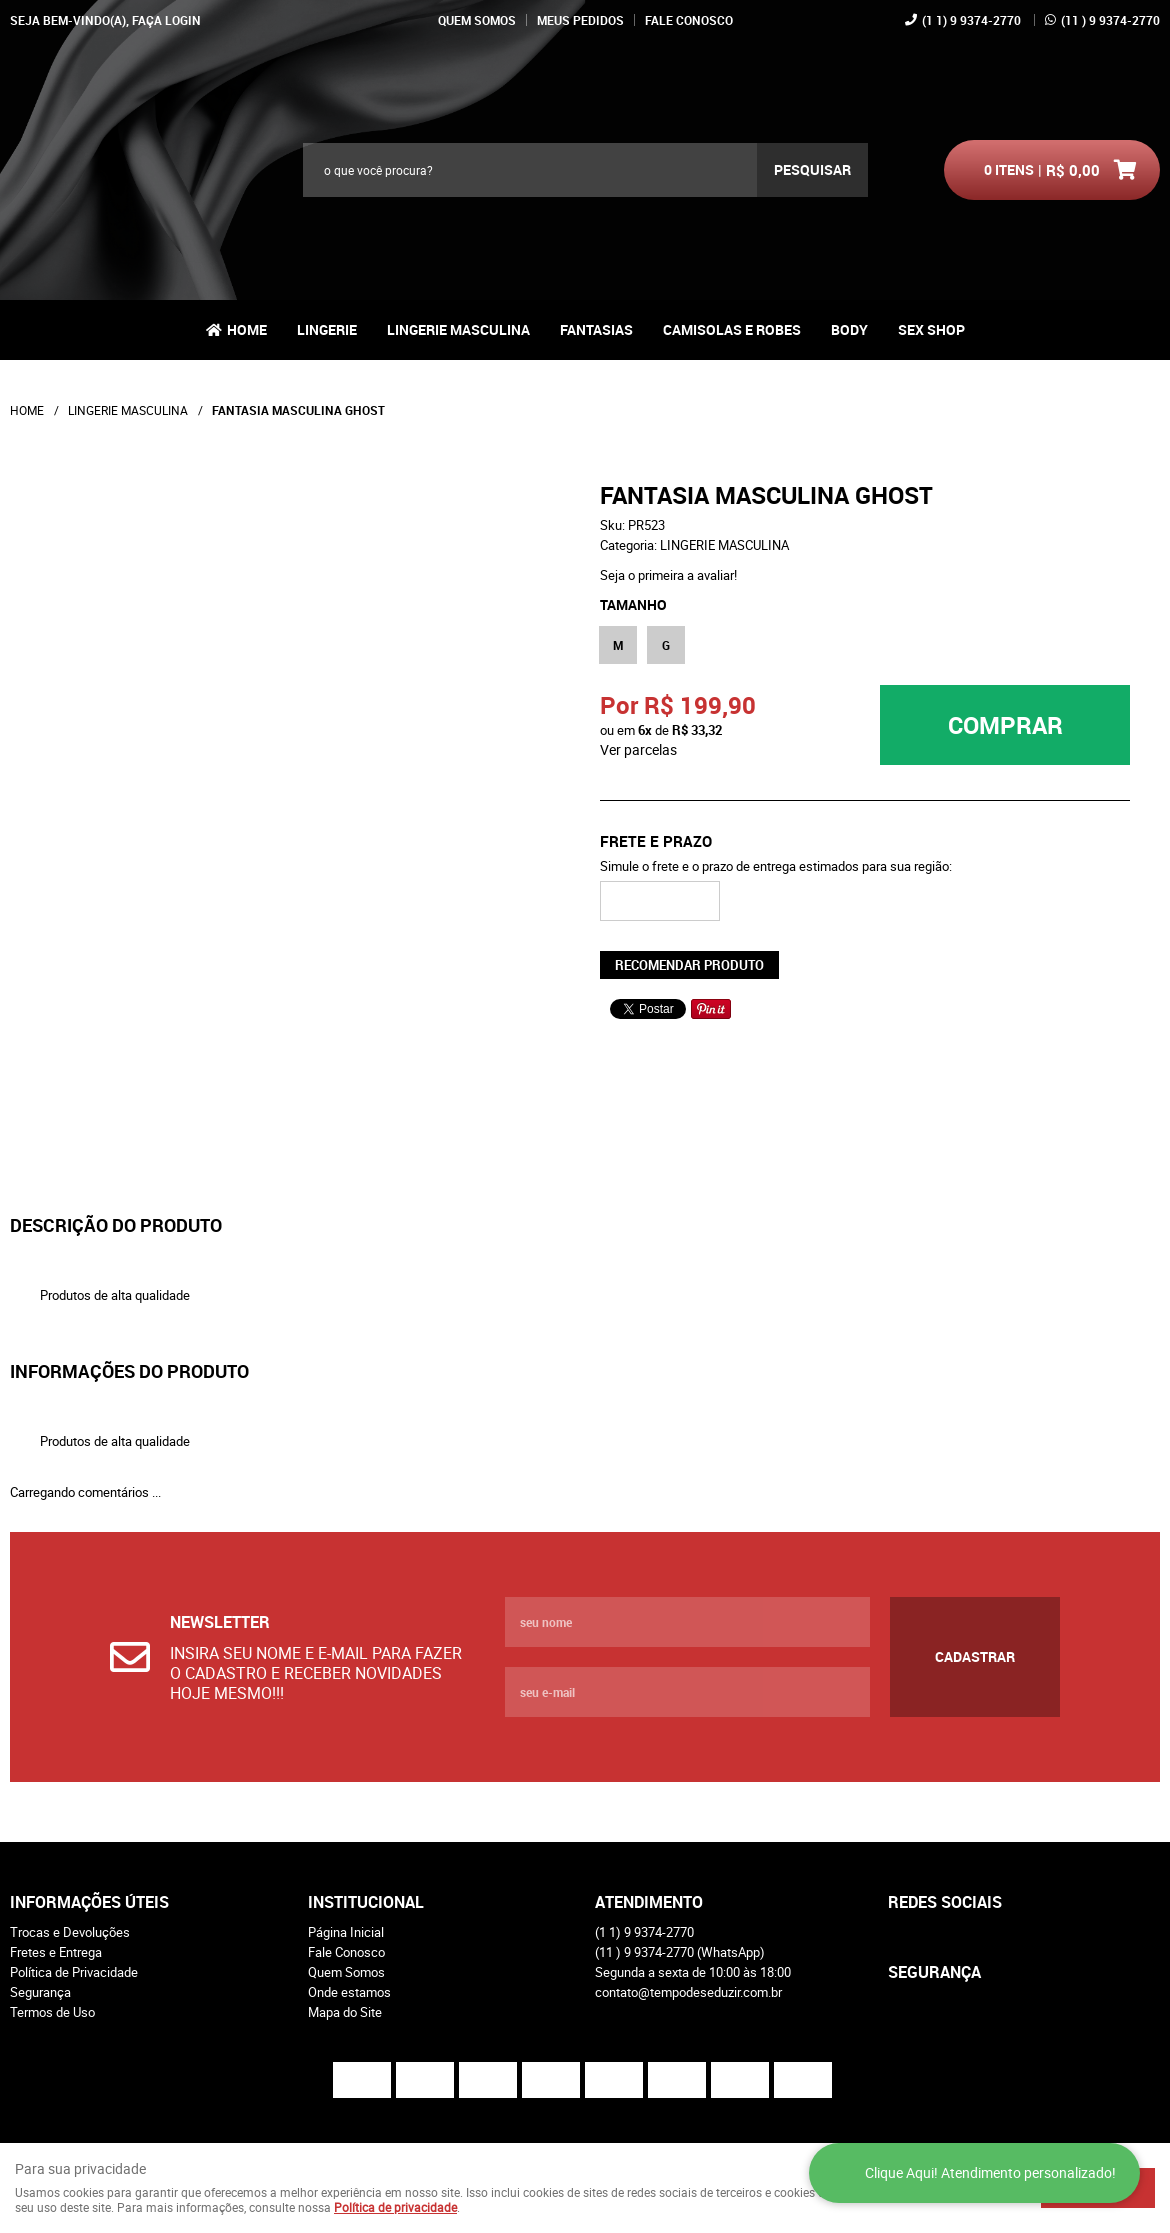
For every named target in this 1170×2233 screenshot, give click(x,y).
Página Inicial (346, 1932)
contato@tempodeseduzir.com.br (688, 1992)
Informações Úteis (89, 1902)
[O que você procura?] (812, 170)
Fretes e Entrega (56, 1952)
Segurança (40, 1992)
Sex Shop (931, 329)
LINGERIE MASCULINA (458, 329)
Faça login (166, 20)
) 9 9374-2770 (1110, 20)
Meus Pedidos (580, 20)
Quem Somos (477, 20)
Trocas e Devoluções (70, 1932)
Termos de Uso (52, 2012)
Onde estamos (349, 1992)
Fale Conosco (689, 20)
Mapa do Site (345, 2012)
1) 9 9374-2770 (971, 20)
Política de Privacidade (74, 1972)
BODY (849, 329)
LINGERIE (327, 329)
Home (247, 329)
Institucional (366, 1902)
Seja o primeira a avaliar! (668, 575)
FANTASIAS (596, 329)
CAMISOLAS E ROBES (732, 329)
